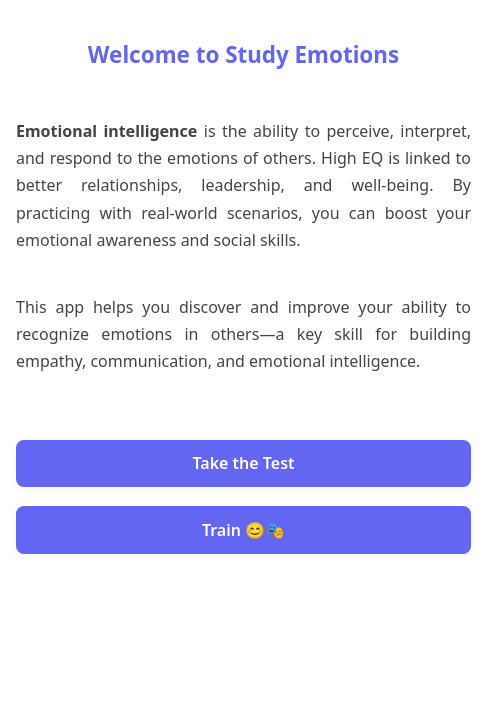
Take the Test (243, 463)
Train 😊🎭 (243, 530)
